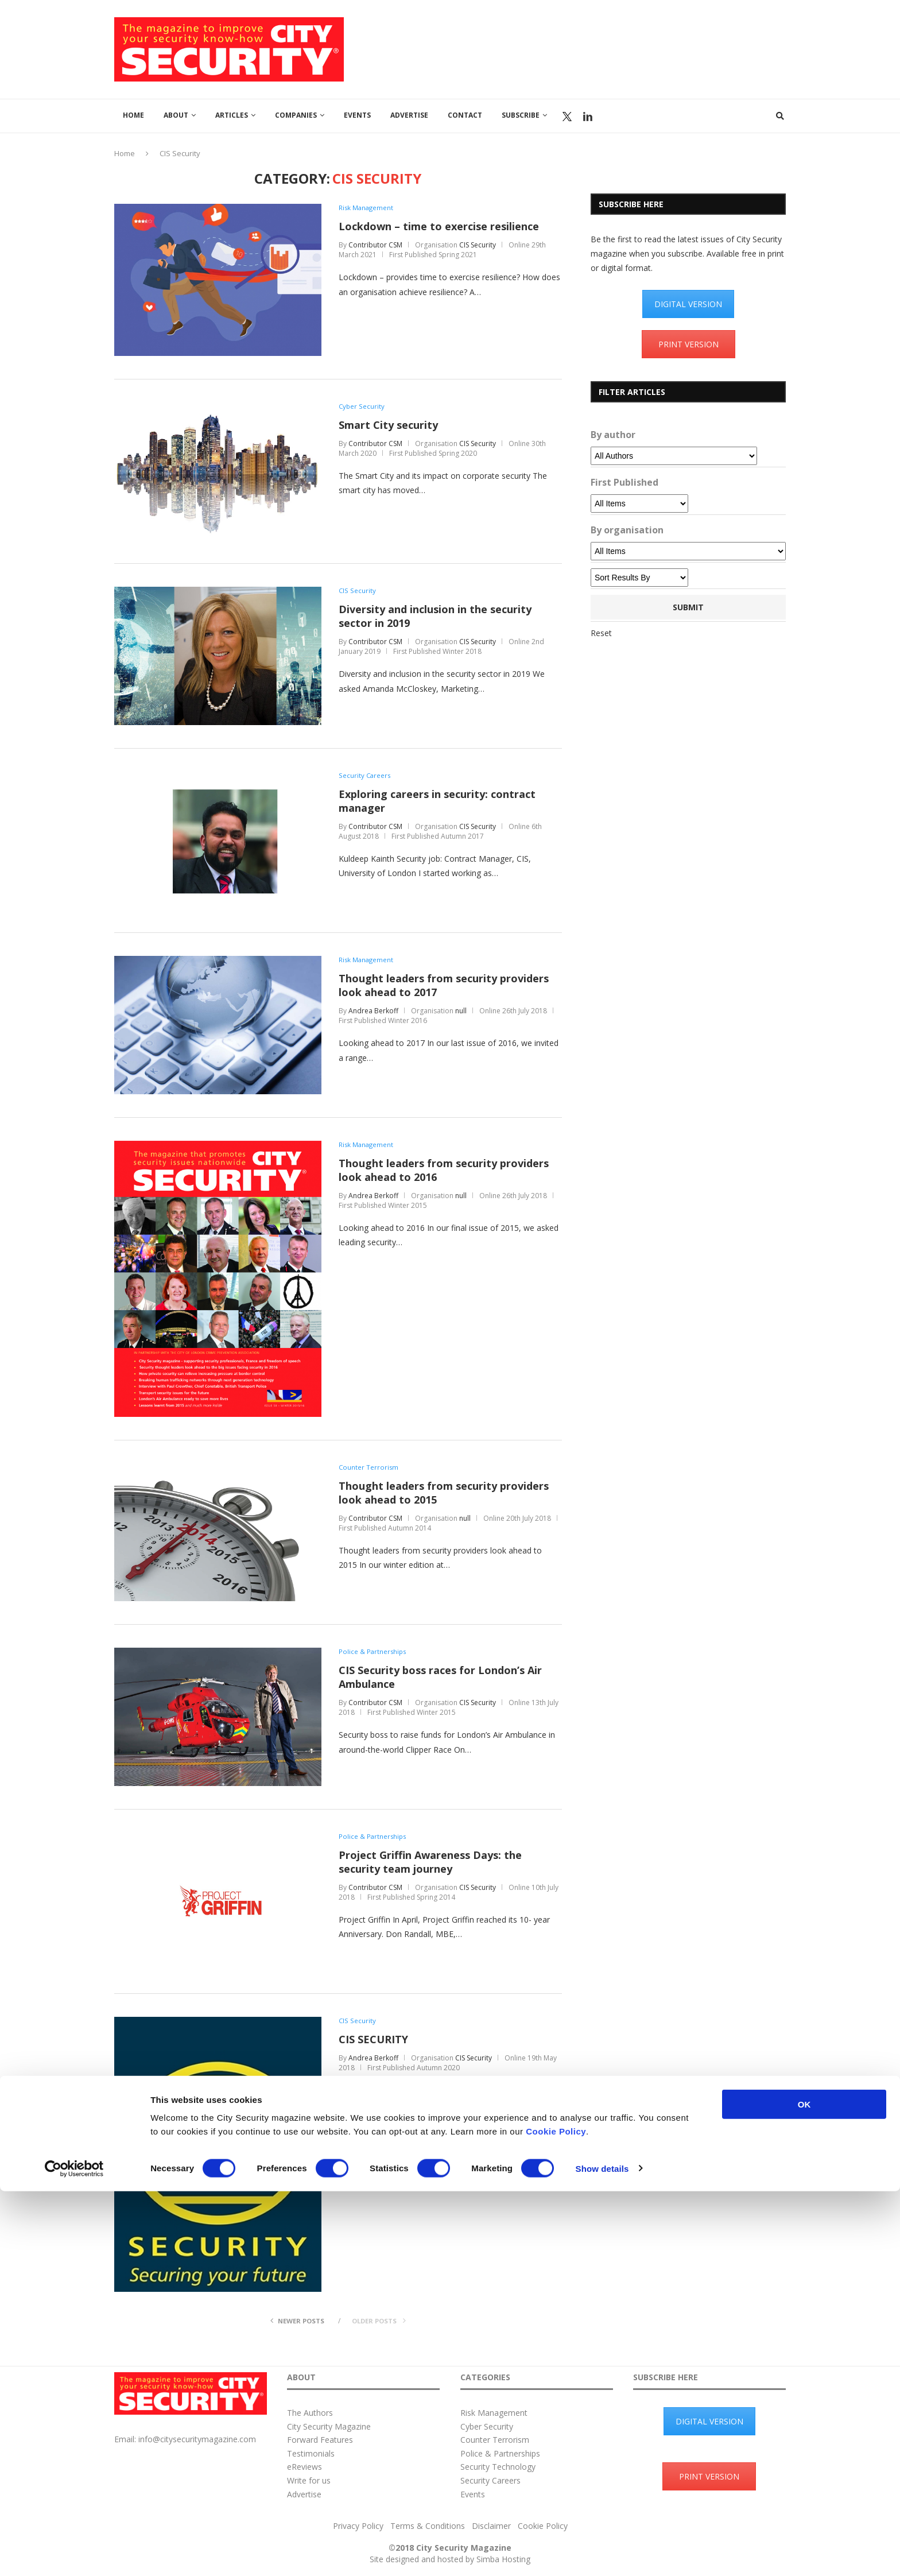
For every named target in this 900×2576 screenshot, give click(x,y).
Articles (231, 115)
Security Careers (365, 776)
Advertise (409, 115)
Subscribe (521, 115)
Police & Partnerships (373, 1652)
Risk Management (367, 208)
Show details (602, 2553)
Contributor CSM (375, 245)
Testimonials (311, 2453)
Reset (601, 632)
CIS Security (477, 245)
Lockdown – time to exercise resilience (439, 227)
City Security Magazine (329, 2426)
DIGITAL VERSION (688, 304)
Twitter (567, 116)
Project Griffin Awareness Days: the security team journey (430, 1862)
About (176, 115)
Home (133, 115)
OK (804, 2489)
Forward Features (320, 2439)
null (461, 1011)
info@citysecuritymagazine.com (197, 2439)
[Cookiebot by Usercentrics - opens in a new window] (74, 2553)
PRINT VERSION (688, 344)
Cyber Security (362, 406)
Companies (296, 115)
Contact (465, 115)
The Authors (310, 2412)
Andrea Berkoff (373, 1011)
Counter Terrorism (369, 1467)
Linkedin (588, 116)
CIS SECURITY (373, 2040)
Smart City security (388, 425)
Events (357, 115)
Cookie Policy (556, 2516)
